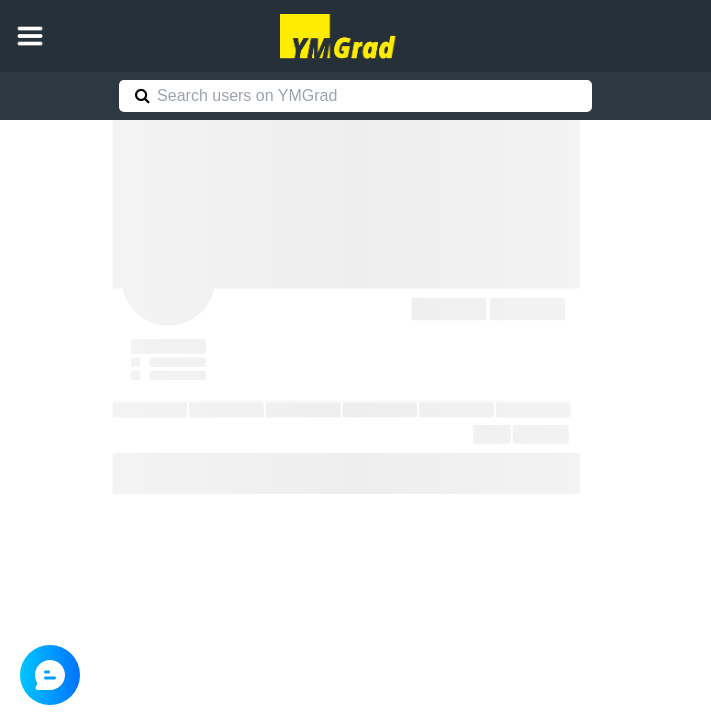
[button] (30, 36)
